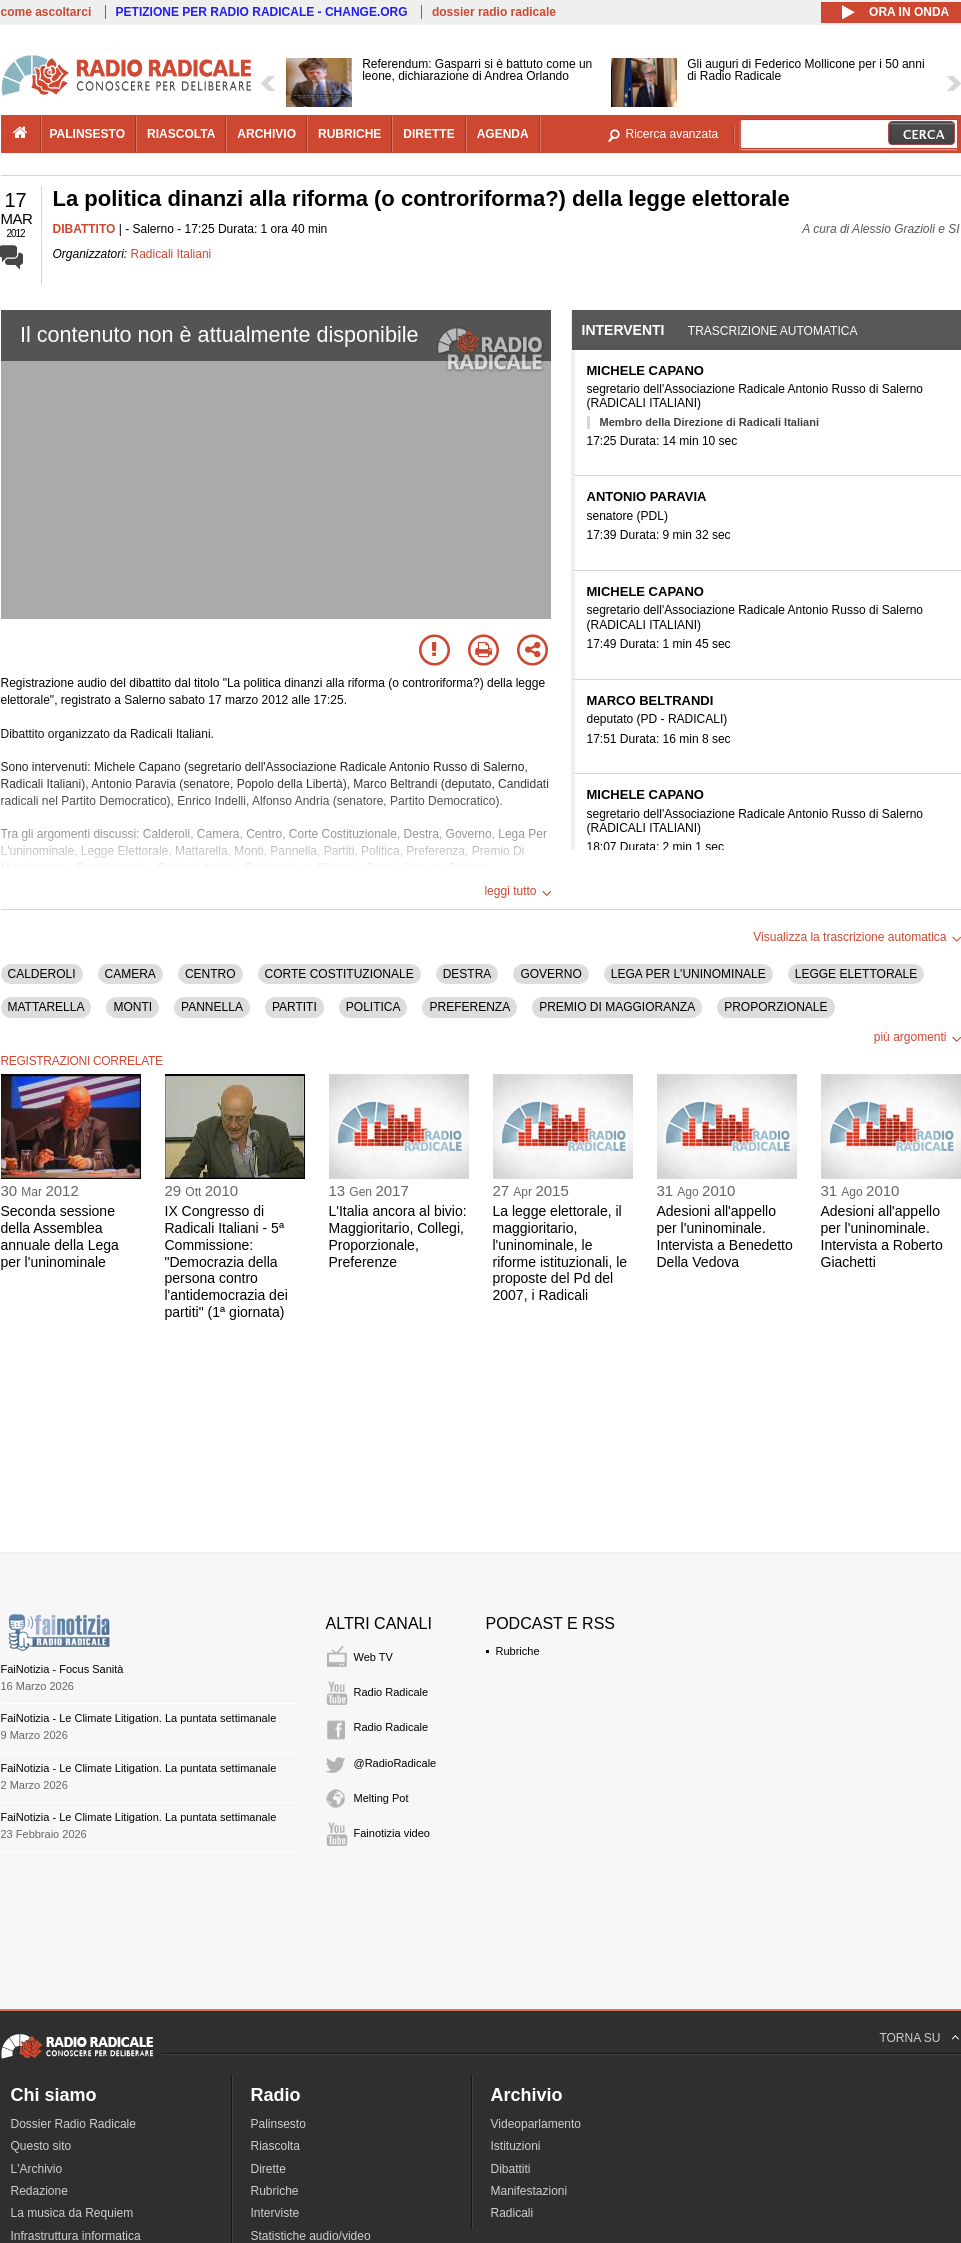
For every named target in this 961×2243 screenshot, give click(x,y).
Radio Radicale (391, 1692)
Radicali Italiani (171, 254)
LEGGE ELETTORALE (856, 974)
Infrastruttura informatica (76, 2236)
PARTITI (294, 1007)
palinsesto (88, 134)
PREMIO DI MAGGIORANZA (617, 1007)
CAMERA (130, 974)
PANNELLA (212, 1007)
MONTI (132, 1007)
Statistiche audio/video (311, 2236)
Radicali (512, 2213)
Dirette (268, 2169)
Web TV (373, 1657)
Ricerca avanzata (672, 134)
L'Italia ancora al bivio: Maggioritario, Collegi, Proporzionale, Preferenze (398, 1236)
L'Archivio (37, 2169)
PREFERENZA (469, 1007)
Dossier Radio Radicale (73, 2124)
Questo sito (41, 2146)
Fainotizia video (392, 1833)
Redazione (39, 2191)
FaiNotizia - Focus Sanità (62, 1669)
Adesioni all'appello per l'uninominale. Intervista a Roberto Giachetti (882, 1236)
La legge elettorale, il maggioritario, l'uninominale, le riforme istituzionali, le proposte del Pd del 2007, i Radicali (560, 1253)
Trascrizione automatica (773, 331)
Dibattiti (511, 2169)
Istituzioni (516, 2146)
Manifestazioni (529, 2191)
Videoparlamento (536, 2124)
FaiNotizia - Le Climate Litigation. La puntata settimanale (139, 1718)
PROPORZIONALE (775, 1007)
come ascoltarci (46, 12)
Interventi (623, 330)
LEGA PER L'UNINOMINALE (688, 974)
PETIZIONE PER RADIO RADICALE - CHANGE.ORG (262, 12)
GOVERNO (550, 974)
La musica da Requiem (72, 2213)
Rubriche (518, 1651)
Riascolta (275, 2146)
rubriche (349, 134)
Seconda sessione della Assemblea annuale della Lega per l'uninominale (60, 1236)
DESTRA (467, 974)
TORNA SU (909, 2038)
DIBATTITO (84, 229)
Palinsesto (278, 2124)
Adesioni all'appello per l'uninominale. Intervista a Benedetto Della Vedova (725, 1236)
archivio (266, 134)
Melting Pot (381, 1798)
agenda (503, 134)
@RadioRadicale (395, 1763)
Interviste (275, 2213)
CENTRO (210, 974)
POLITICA (373, 1007)
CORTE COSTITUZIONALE (339, 974)
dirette (428, 134)
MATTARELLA (46, 1007)
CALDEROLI (42, 974)
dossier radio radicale (494, 12)
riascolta (181, 134)
